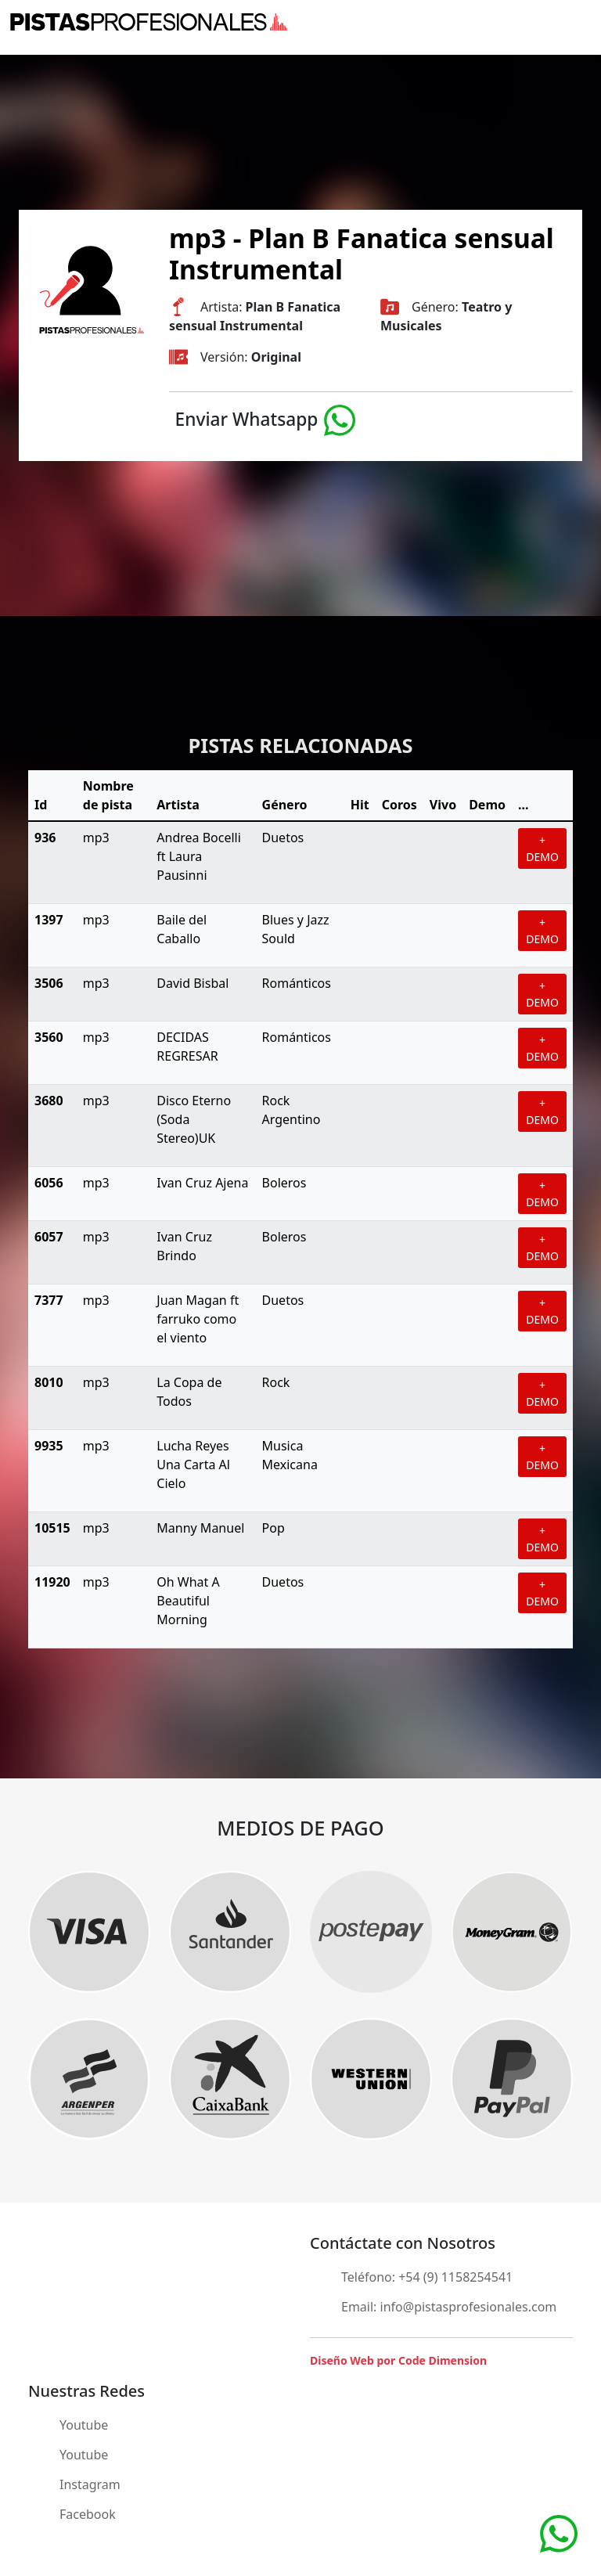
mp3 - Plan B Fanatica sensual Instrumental (361, 253)
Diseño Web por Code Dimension (398, 2360)
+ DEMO (542, 848)
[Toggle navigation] (581, 22)
